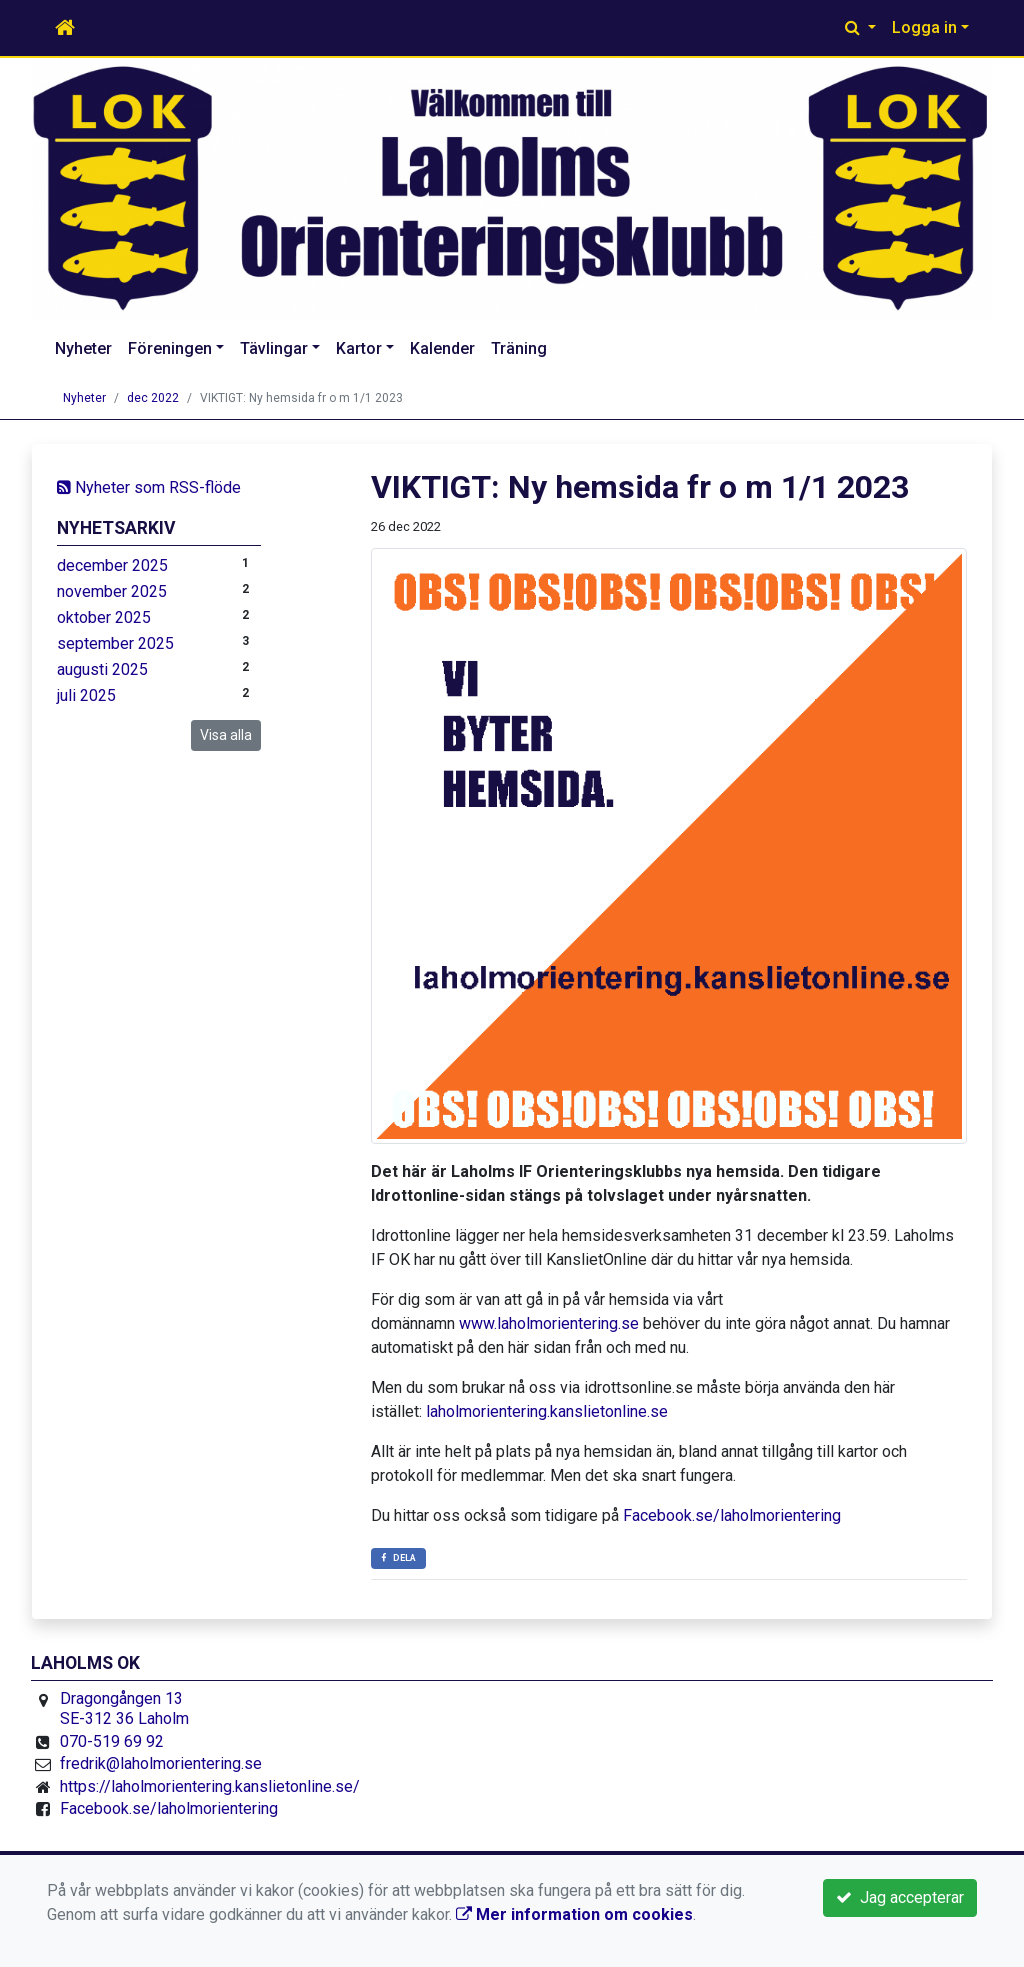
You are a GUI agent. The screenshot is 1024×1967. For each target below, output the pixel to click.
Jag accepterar (900, 1897)
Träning (519, 348)
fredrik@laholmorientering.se (161, 1763)
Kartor (359, 348)
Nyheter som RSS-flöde (149, 487)
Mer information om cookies (574, 1914)
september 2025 (115, 643)
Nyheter (83, 348)
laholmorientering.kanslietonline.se (547, 1411)
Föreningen (170, 348)
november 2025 (112, 591)
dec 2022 (153, 398)
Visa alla (226, 735)
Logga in (924, 27)
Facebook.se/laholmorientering (732, 1515)
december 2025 (112, 565)
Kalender (442, 348)
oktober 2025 (104, 617)
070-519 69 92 (112, 1741)
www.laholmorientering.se (549, 1323)
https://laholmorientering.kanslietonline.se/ (210, 1786)
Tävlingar (274, 348)
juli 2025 (86, 695)
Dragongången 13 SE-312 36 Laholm (124, 1708)
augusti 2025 (102, 669)
